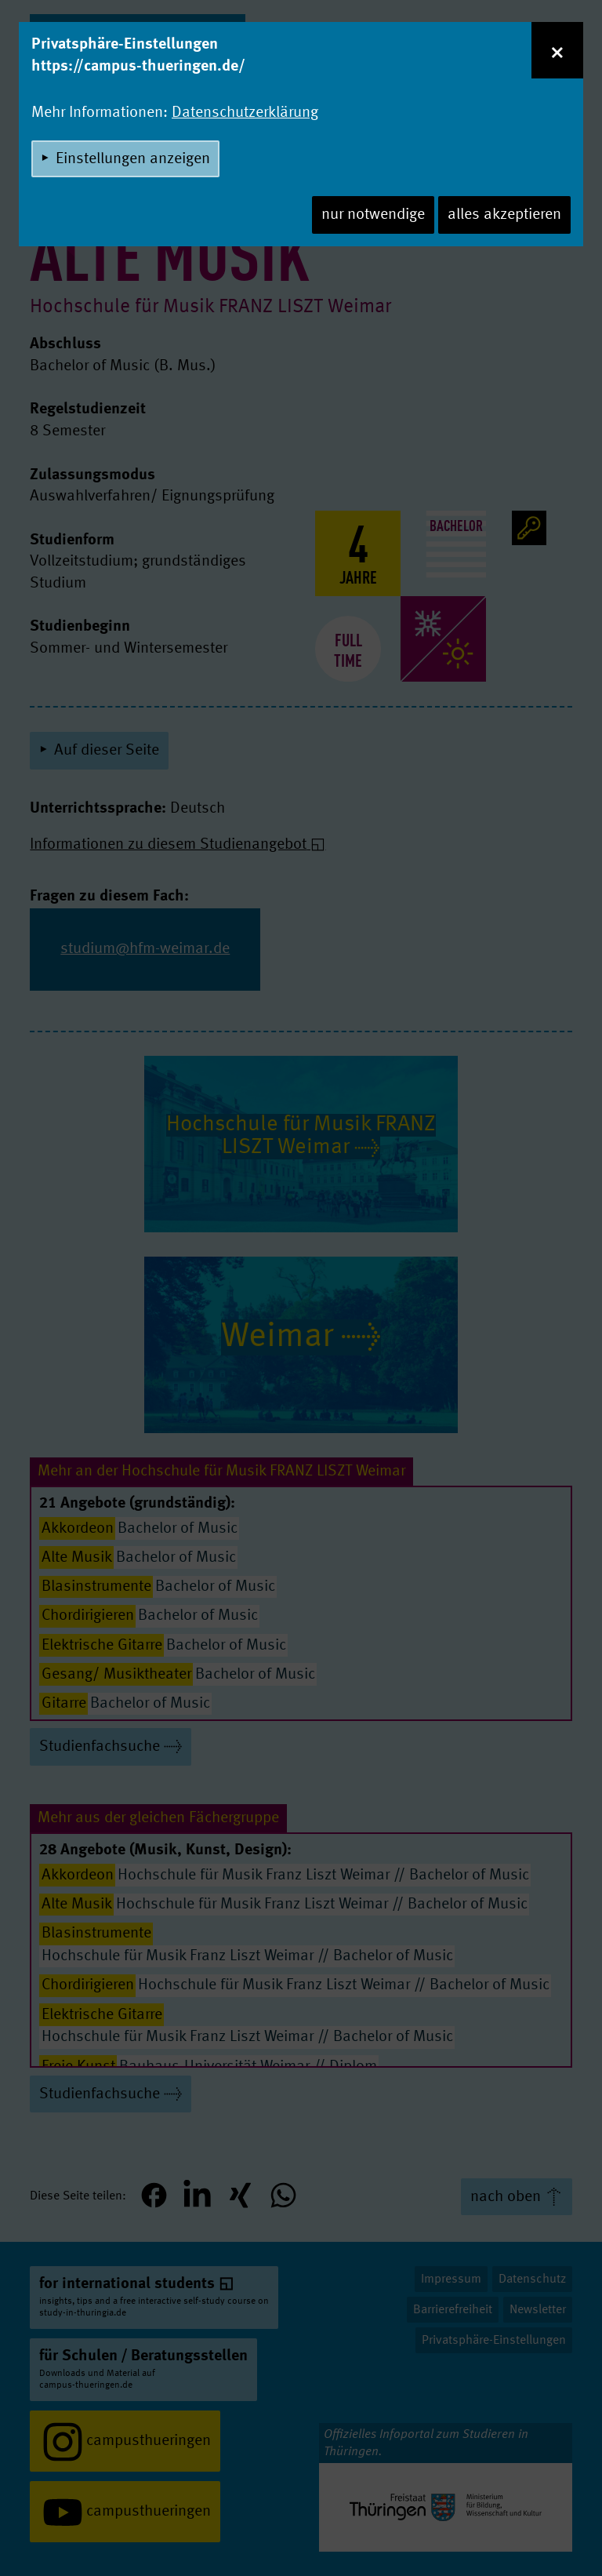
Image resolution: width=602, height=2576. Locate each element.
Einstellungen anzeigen (133, 159)
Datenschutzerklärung (245, 113)
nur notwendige (373, 215)
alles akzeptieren (504, 215)
